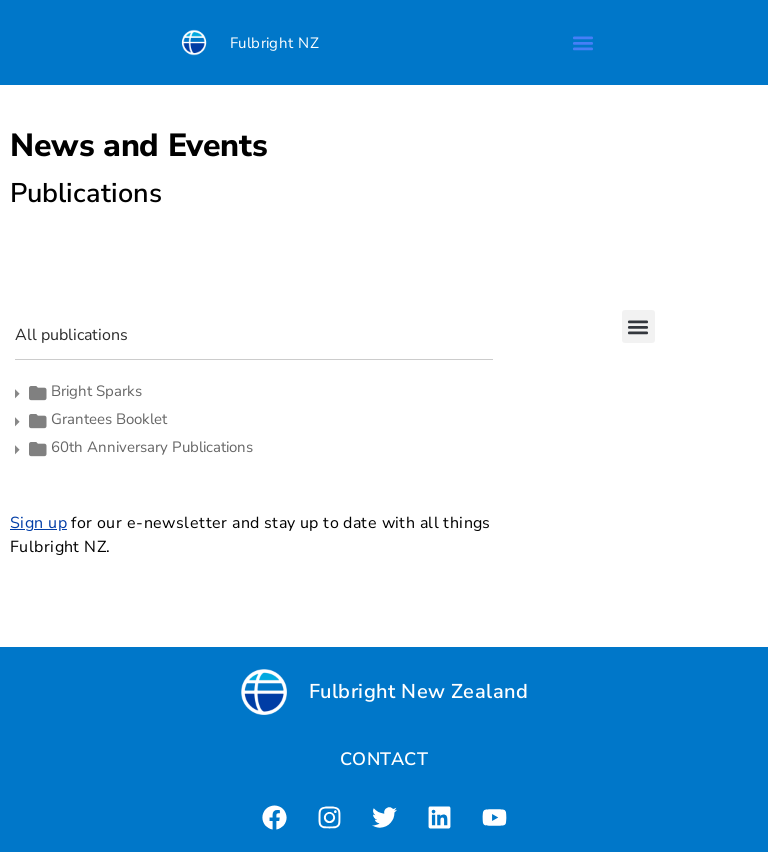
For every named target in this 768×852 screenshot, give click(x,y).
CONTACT (384, 759)
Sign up (38, 523)
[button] (582, 42)
